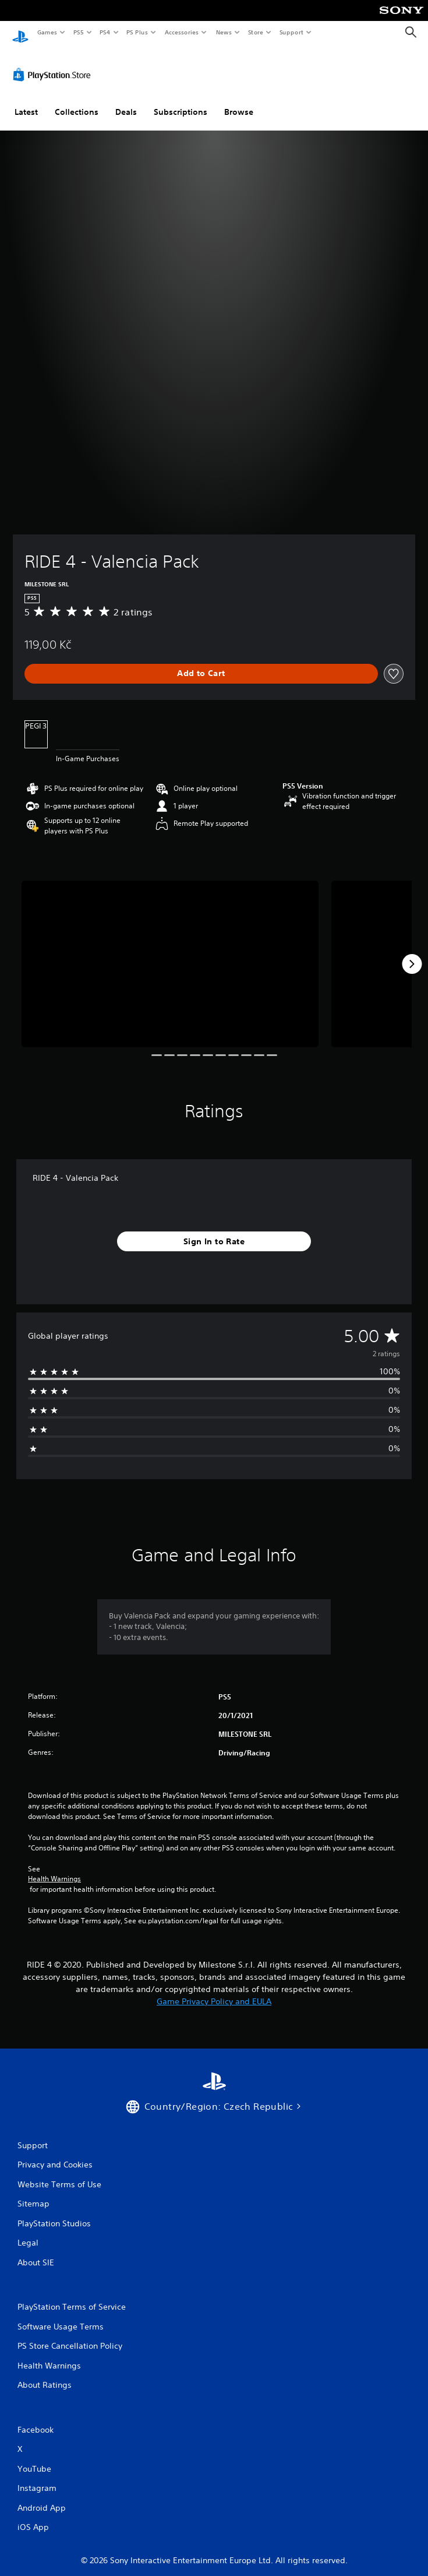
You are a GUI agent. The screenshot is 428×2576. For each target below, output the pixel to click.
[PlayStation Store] (54, 63)
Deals (126, 101)
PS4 (105, 32)
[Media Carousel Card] (170, 953)
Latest (26, 101)
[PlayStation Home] (20, 32)
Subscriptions (180, 101)
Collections (76, 101)
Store (255, 32)
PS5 (78, 32)
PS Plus (137, 32)
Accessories (181, 32)
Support (291, 32)
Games (46, 32)
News (224, 32)
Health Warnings (54, 1868)
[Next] (412, 953)
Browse (238, 101)
